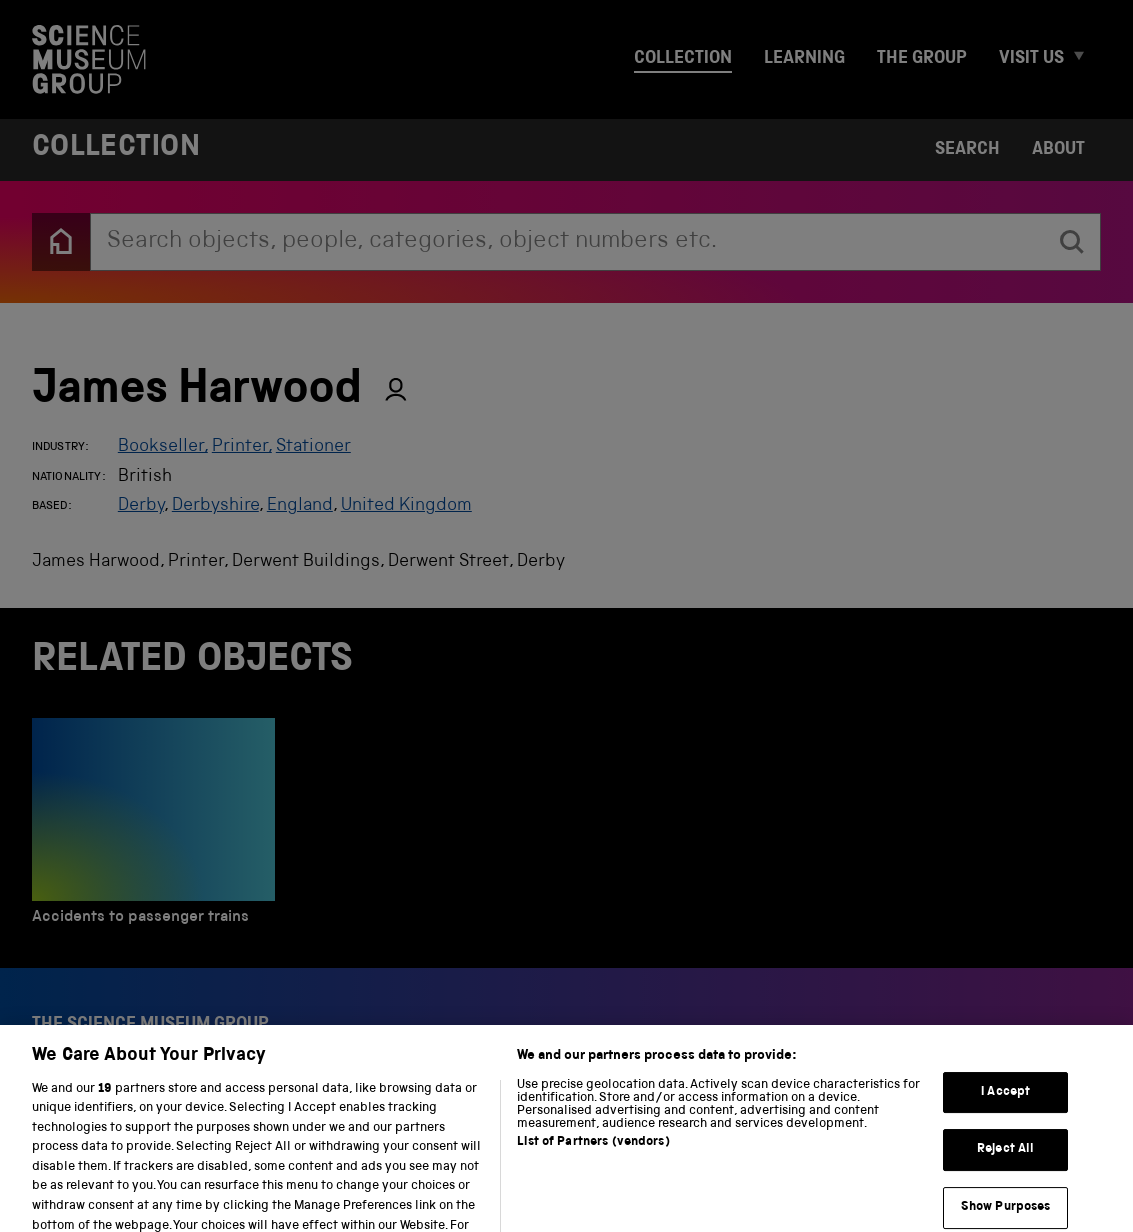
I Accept (1005, 1109)
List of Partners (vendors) (593, 1159)
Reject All (1005, 1167)
